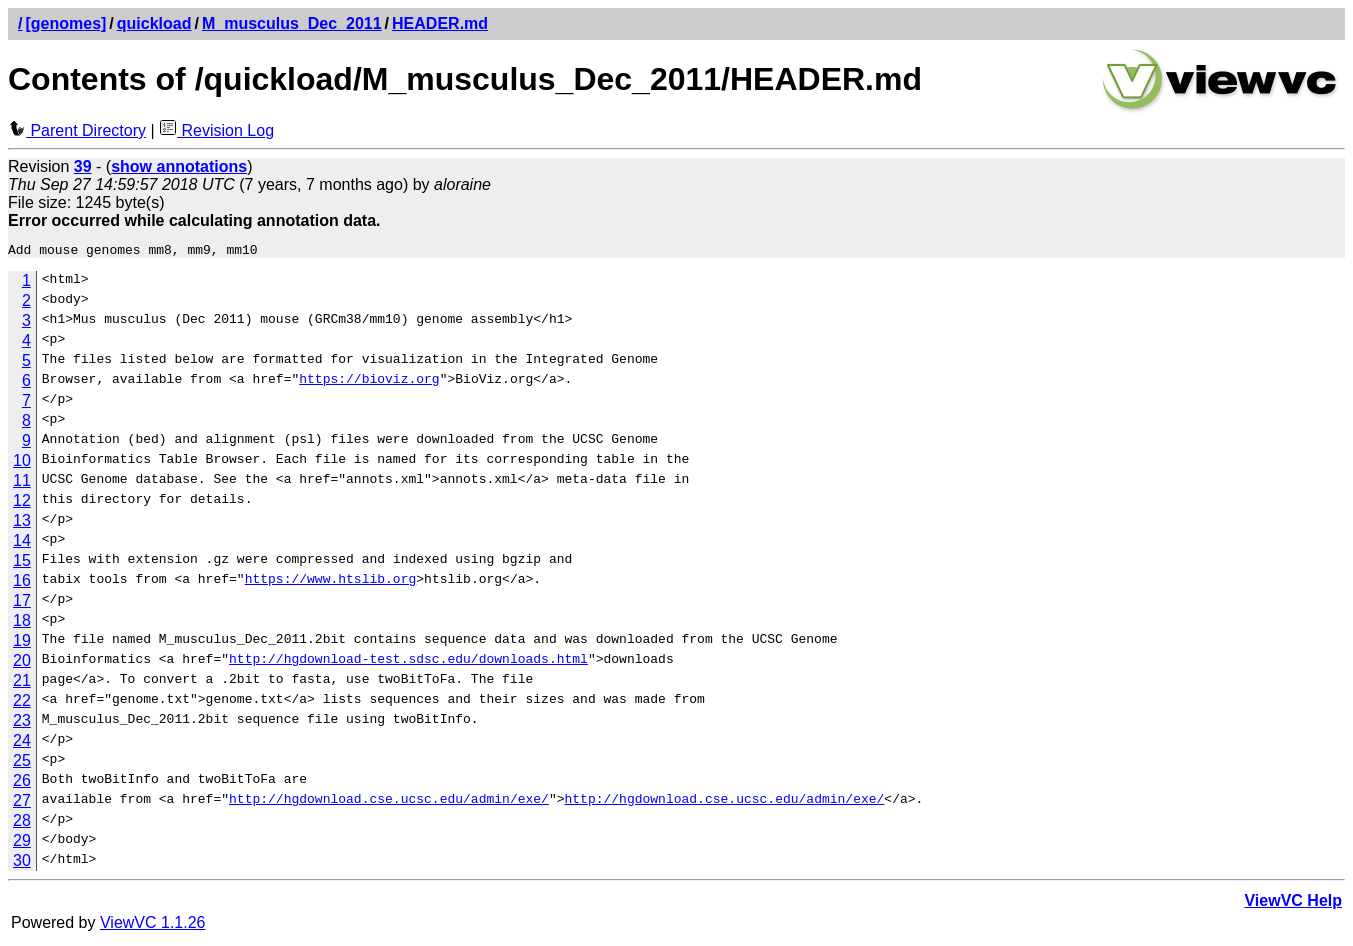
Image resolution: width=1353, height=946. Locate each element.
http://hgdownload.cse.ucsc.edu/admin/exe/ (389, 804)
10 (22, 463)
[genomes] (65, 23)
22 (22, 703)
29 (22, 843)
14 (22, 543)
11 (22, 483)
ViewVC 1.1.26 (153, 925)
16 (22, 583)
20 (22, 663)
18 (22, 623)
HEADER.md (440, 23)
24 (22, 743)
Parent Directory (77, 130)
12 (22, 503)
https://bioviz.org (369, 384)
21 (22, 683)
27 (22, 803)
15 (22, 563)
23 (22, 723)
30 (22, 863)
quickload (154, 23)
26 (22, 783)
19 (22, 643)
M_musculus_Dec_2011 (292, 23)
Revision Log (216, 130)
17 (22, 603)
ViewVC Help (1293, 903)
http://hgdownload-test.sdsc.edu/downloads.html (408, 664)
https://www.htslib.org (331, 584)
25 (22, 763)
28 (22, 823)
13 (22, 523)
